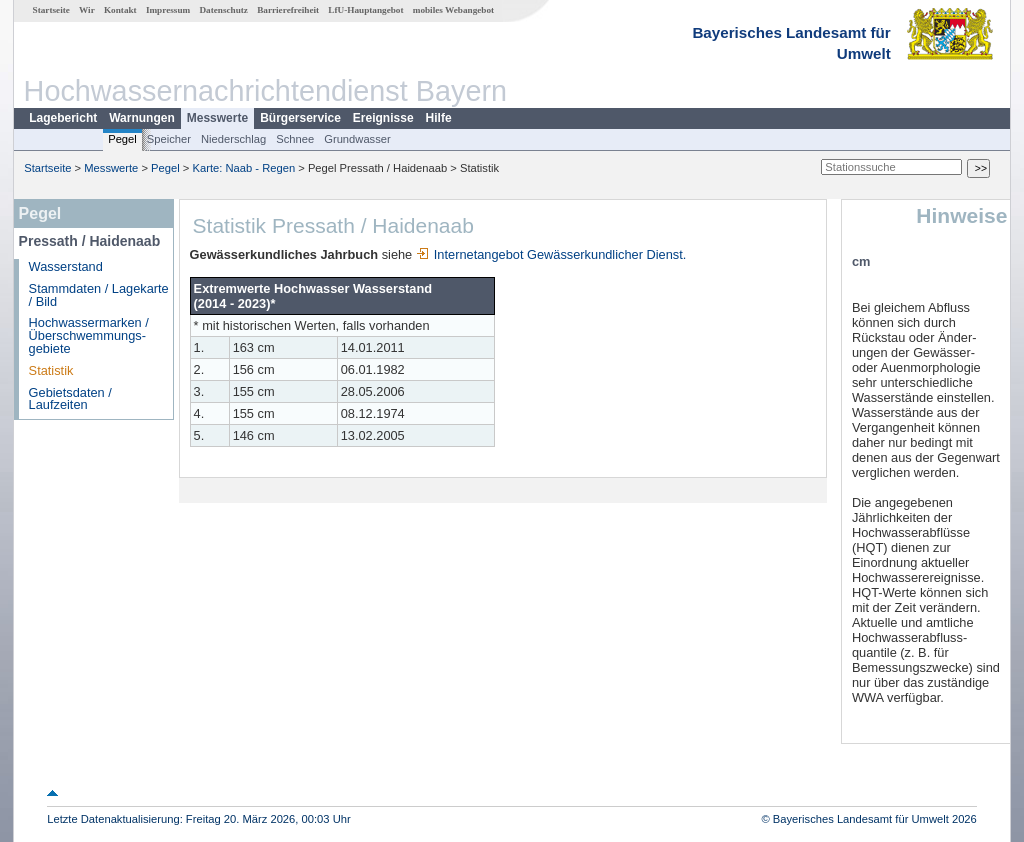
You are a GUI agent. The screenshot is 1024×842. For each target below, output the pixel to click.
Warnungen (142, 118)
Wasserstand (66, 266)
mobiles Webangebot (453, 10)
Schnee (295, 139)
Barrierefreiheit (288, 10)
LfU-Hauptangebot (365, 10)
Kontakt (120, 10)
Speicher (169, 139)
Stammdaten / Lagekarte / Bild (99, 295)
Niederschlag (233, 139)
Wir (87, 10)
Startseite (51, 10)
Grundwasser (357, 139)
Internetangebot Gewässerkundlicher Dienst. (551, 254)
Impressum (168, 10)
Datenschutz (223, 10)
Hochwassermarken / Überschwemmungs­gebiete (89, 335)
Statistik (51, 370)
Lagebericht (63, 118)
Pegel (122, 139)
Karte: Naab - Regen (244, 168)
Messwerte (217, 118)
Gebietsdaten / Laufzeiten (70, 399)
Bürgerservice (300, 118)
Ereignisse (383, 118)
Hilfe (439, 118)
